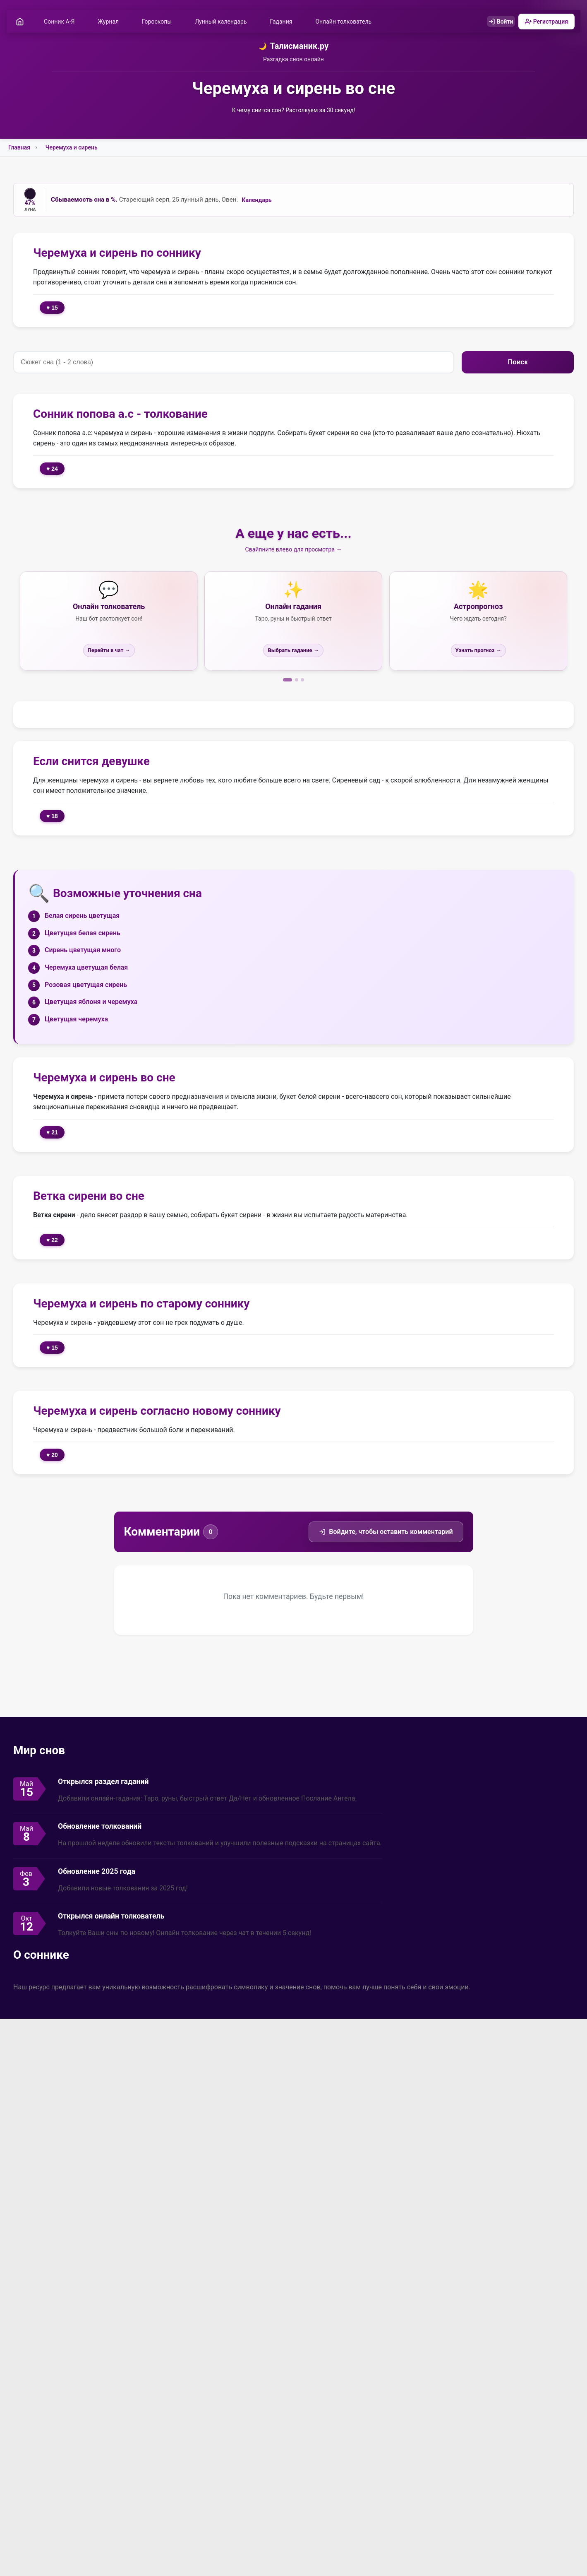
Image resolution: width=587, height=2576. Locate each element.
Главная (19, 148)
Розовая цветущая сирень (86, 986)
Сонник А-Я (61, 22)
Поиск (517, 363)
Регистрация (543, 22)
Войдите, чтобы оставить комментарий (386, 1533)
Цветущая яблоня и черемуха (91, 1003)
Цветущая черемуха (76, 1020)
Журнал (110, 22)
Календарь (256, 201)
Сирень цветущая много (83, 951)
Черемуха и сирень (72, 148)
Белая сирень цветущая (82, 917)
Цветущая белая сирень (82, 934)
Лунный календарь (223, 22)
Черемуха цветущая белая (86, 969)
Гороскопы (159, 22)
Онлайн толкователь (346, 22)
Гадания (283, 22)
